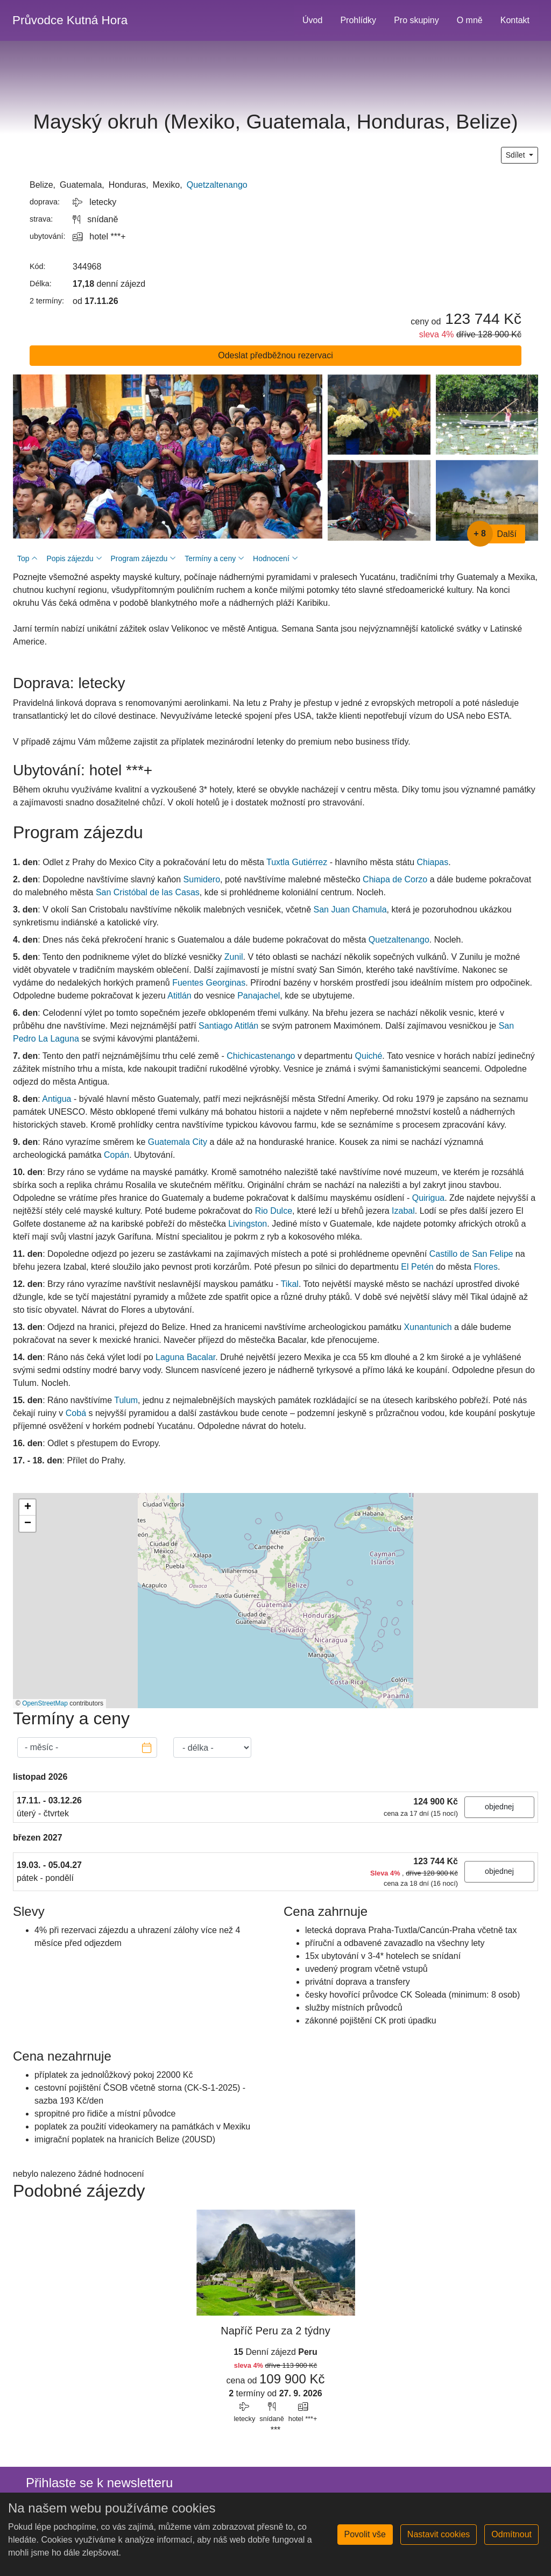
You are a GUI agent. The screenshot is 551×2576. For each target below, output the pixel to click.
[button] (27, 1507)
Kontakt (514, 20)
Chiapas (433, 862)
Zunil (233, 956)
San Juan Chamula (349, 909)
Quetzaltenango (217, 184)
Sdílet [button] (516, 155)
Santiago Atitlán (228, 1025)
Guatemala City (177, 1142)
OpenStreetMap (45, 1703)
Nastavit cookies (438, 2534)
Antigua (56, 1098)
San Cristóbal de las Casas (148, 892)
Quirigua (428, 1197)
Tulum (126, 1400)
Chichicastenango (261, 1055)
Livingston (247, 1223)
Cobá (76, 1413)
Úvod (312, 20)
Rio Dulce (273, 1210)
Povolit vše (365, 2534)
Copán (116, 1154)
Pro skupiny (416, 20)
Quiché (369, 1055)
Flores (485, 1266)
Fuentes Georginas (208, 982)
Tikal (290, 1284)
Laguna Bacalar (185, 1357)
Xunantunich (428, 1327)
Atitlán (179, 995)
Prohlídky (358, 20)
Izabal (403, 1210)
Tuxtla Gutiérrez (296, 862)
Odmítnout (511, 2534)
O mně (470, 20)
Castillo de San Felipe (471, 1253)
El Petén (417, 1266)
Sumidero (201, 879)
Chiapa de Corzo (395, 879)
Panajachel (258, 995)
